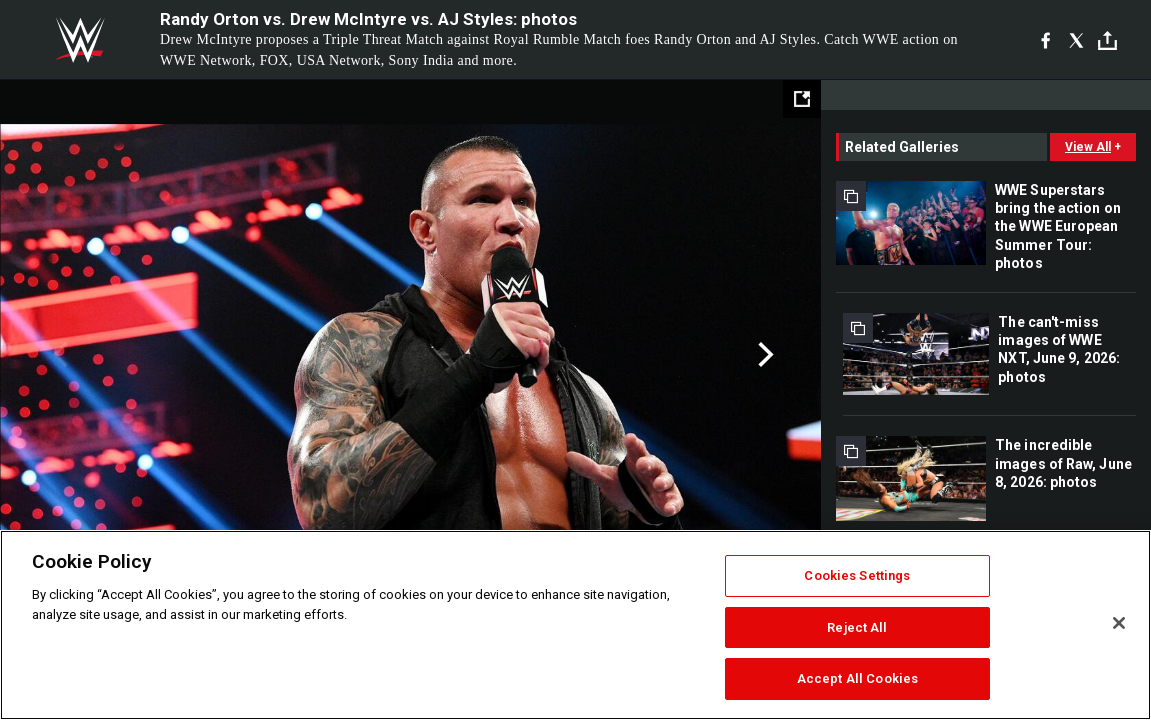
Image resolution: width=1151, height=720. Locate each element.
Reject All (857, 627)
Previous (57, 355)
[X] (1076, 40)
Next (763, 355)
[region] (575, 625)
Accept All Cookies (857, 678)
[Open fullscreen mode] (802, 99)
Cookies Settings (857, 575)
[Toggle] (1107, 40)
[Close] (1119, 623)
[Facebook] (1045, 40)
